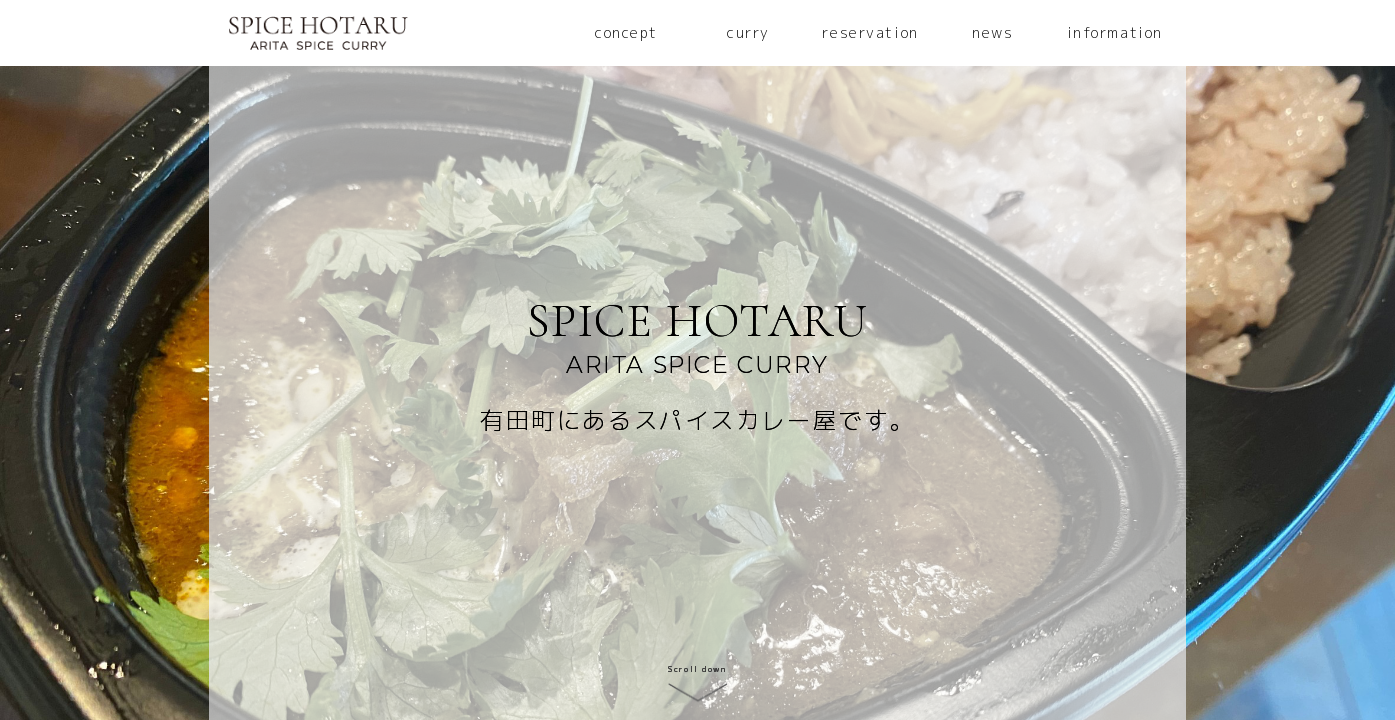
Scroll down (697, 669)
